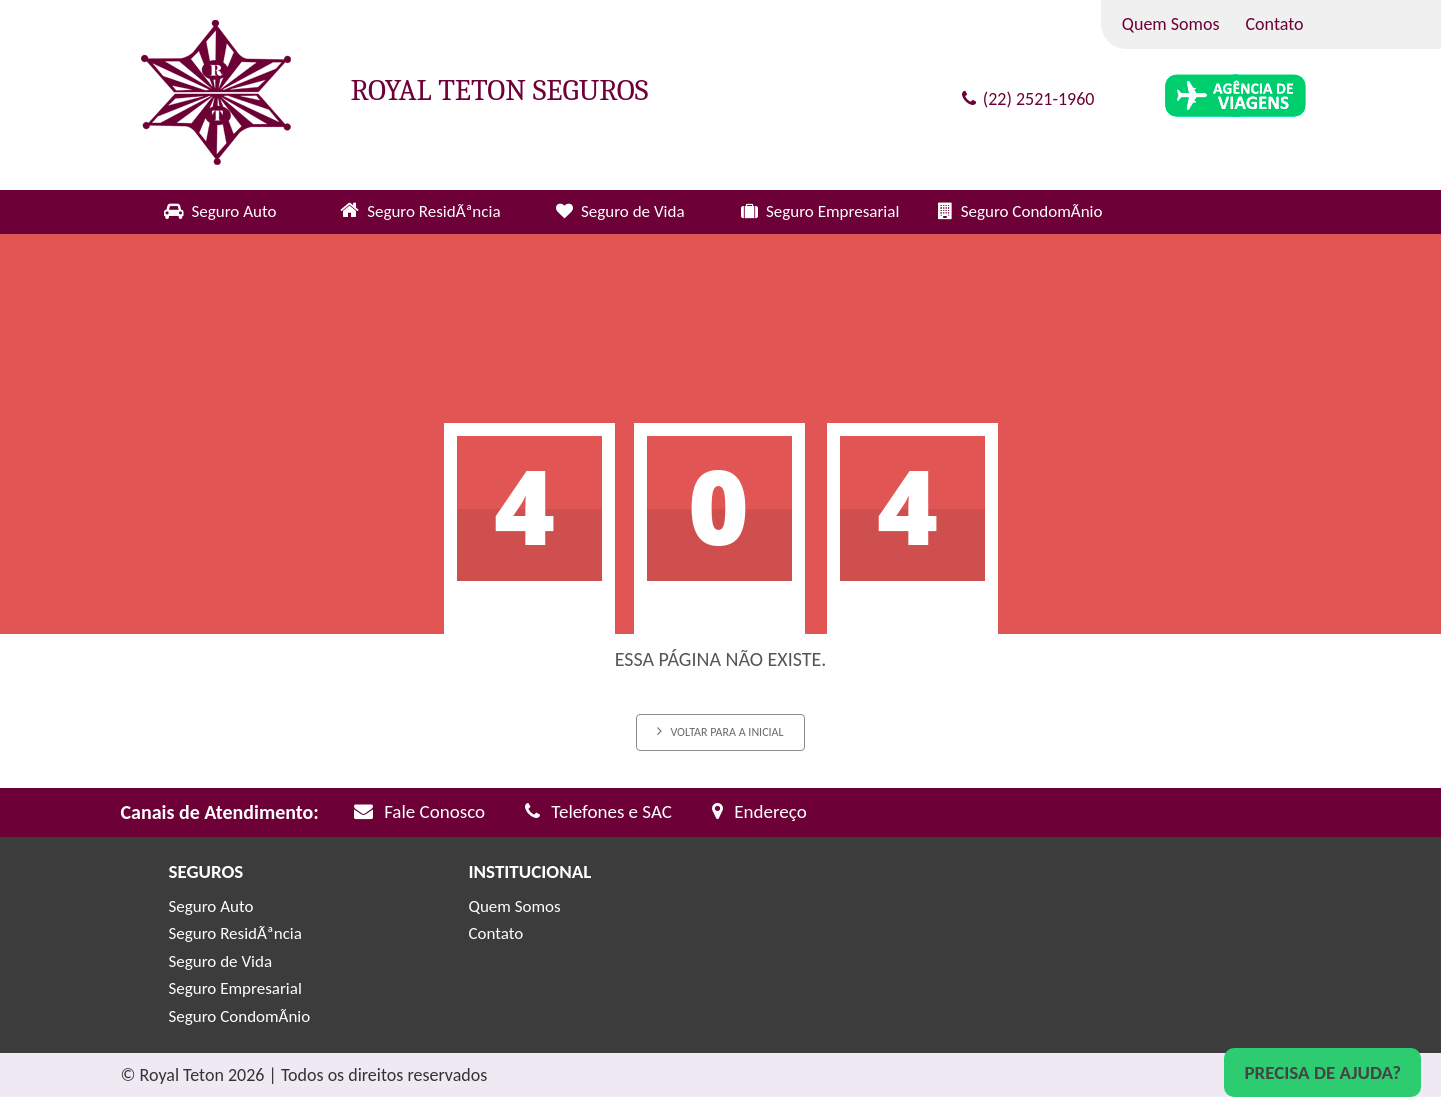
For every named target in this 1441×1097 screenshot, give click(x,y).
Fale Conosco (419, 811)
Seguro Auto (233, 211)
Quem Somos (1171, 24)
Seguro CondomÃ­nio (1032, 211)
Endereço (759, 811)
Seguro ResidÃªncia (433, 211)
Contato (1275, 24)
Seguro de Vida (633, 211)
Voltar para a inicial (720, 731)
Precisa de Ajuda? (1322, 1072)
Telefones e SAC (598, 811)
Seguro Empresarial (832, 211)
